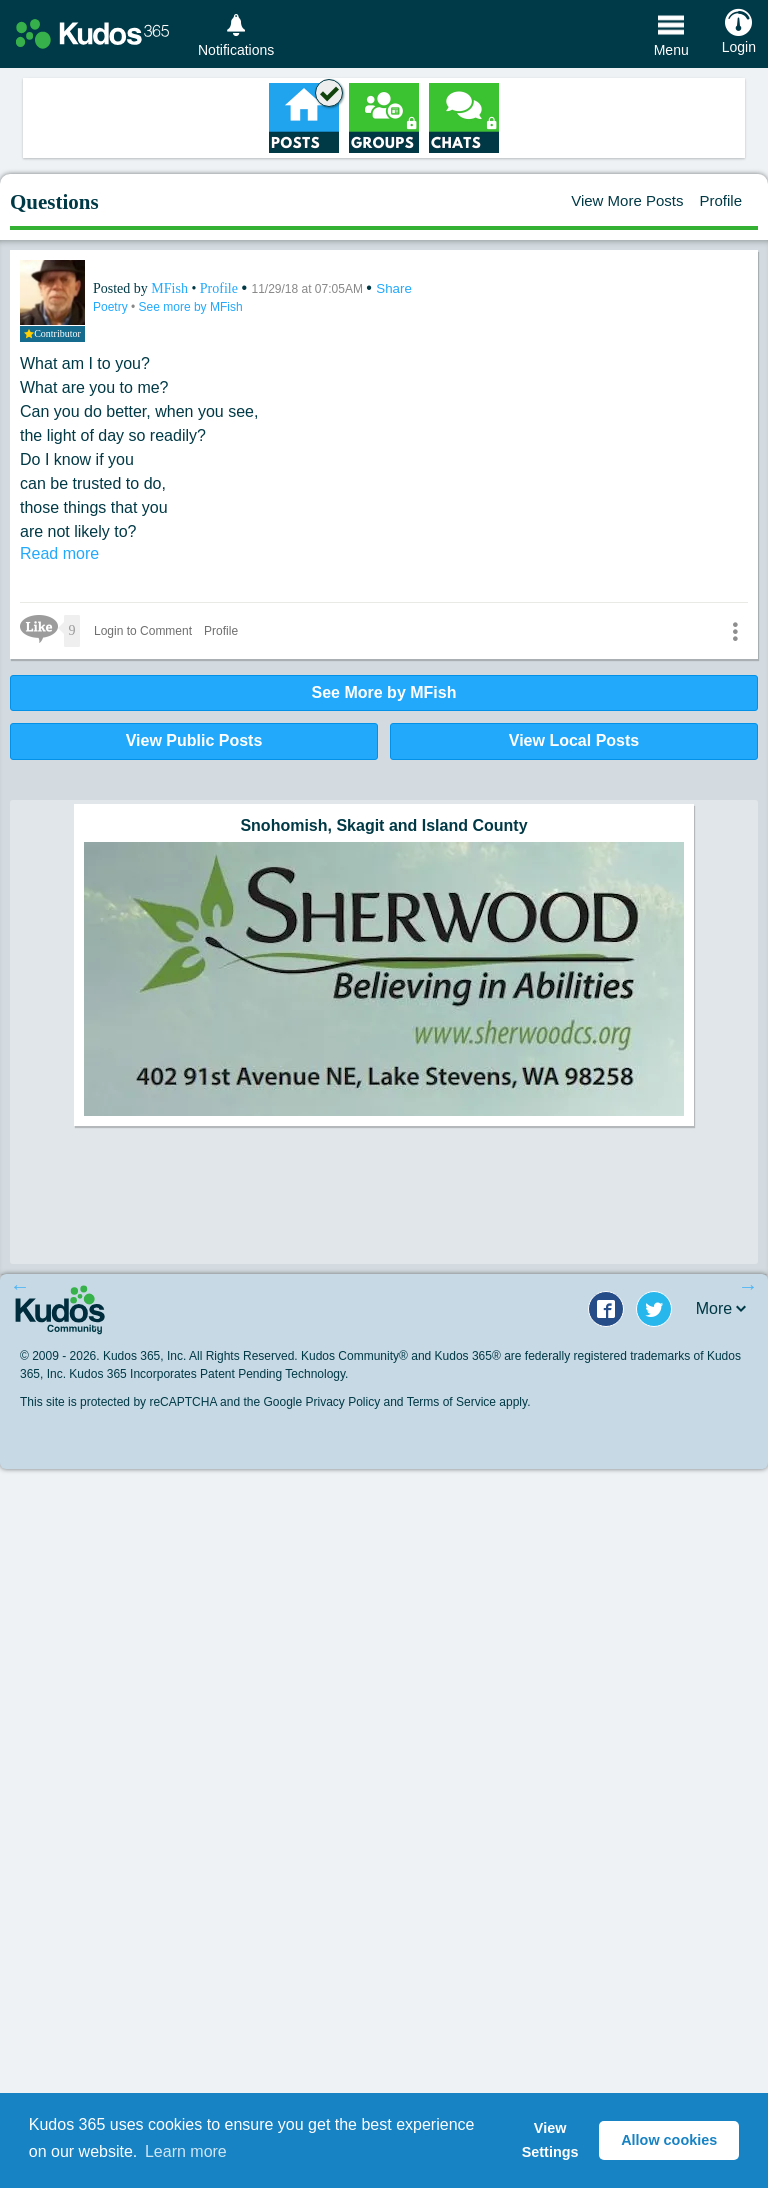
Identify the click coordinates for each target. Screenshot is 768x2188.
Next (748, 1286)
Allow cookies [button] (669, 2140)
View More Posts (627, 200)
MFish (171, 288)
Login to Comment (143, 631)
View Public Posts (194, 740)
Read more (59, 553)
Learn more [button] (186, 2151)
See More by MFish (384, 692)
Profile (720, 200)
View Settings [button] (550, 2140)
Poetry (112, 307)
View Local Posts (574, 740)
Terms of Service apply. (469, 1402)
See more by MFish (191, 307)
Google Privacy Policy (321, 1402)
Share (394, 288)
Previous (20, 1286)
